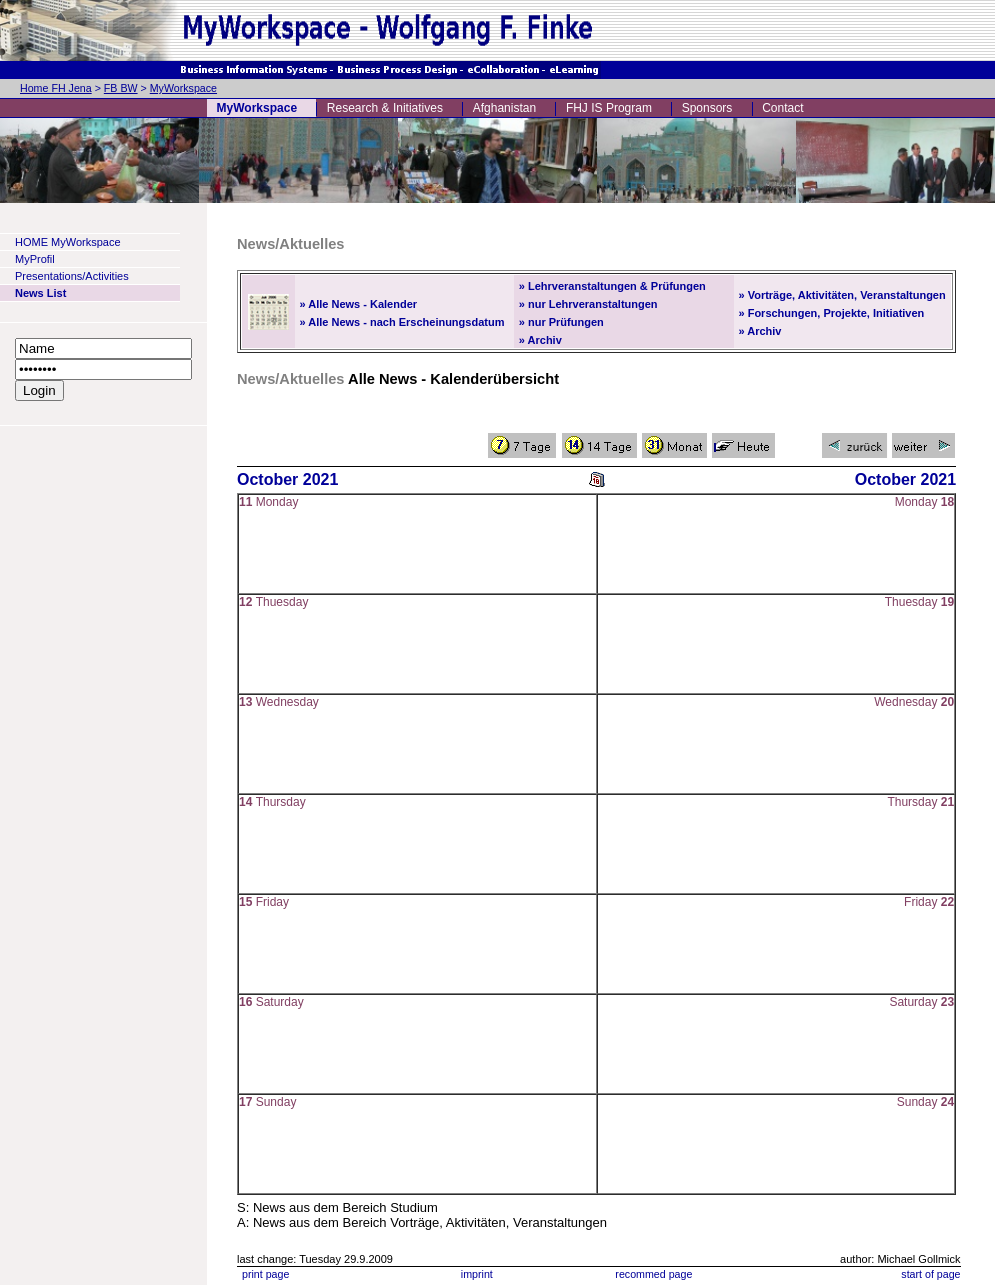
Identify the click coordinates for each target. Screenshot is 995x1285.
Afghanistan (504, 108)
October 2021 (287, 479)
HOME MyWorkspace (68, 242)
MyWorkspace (183, 88)
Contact (782, 108)
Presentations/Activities (72, 276)
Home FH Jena (56, 88)
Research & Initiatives (385, 108)
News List (40, 293)
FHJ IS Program (609, 108)
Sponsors (707, 108)
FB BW (121, 88)
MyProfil (35, 259)
